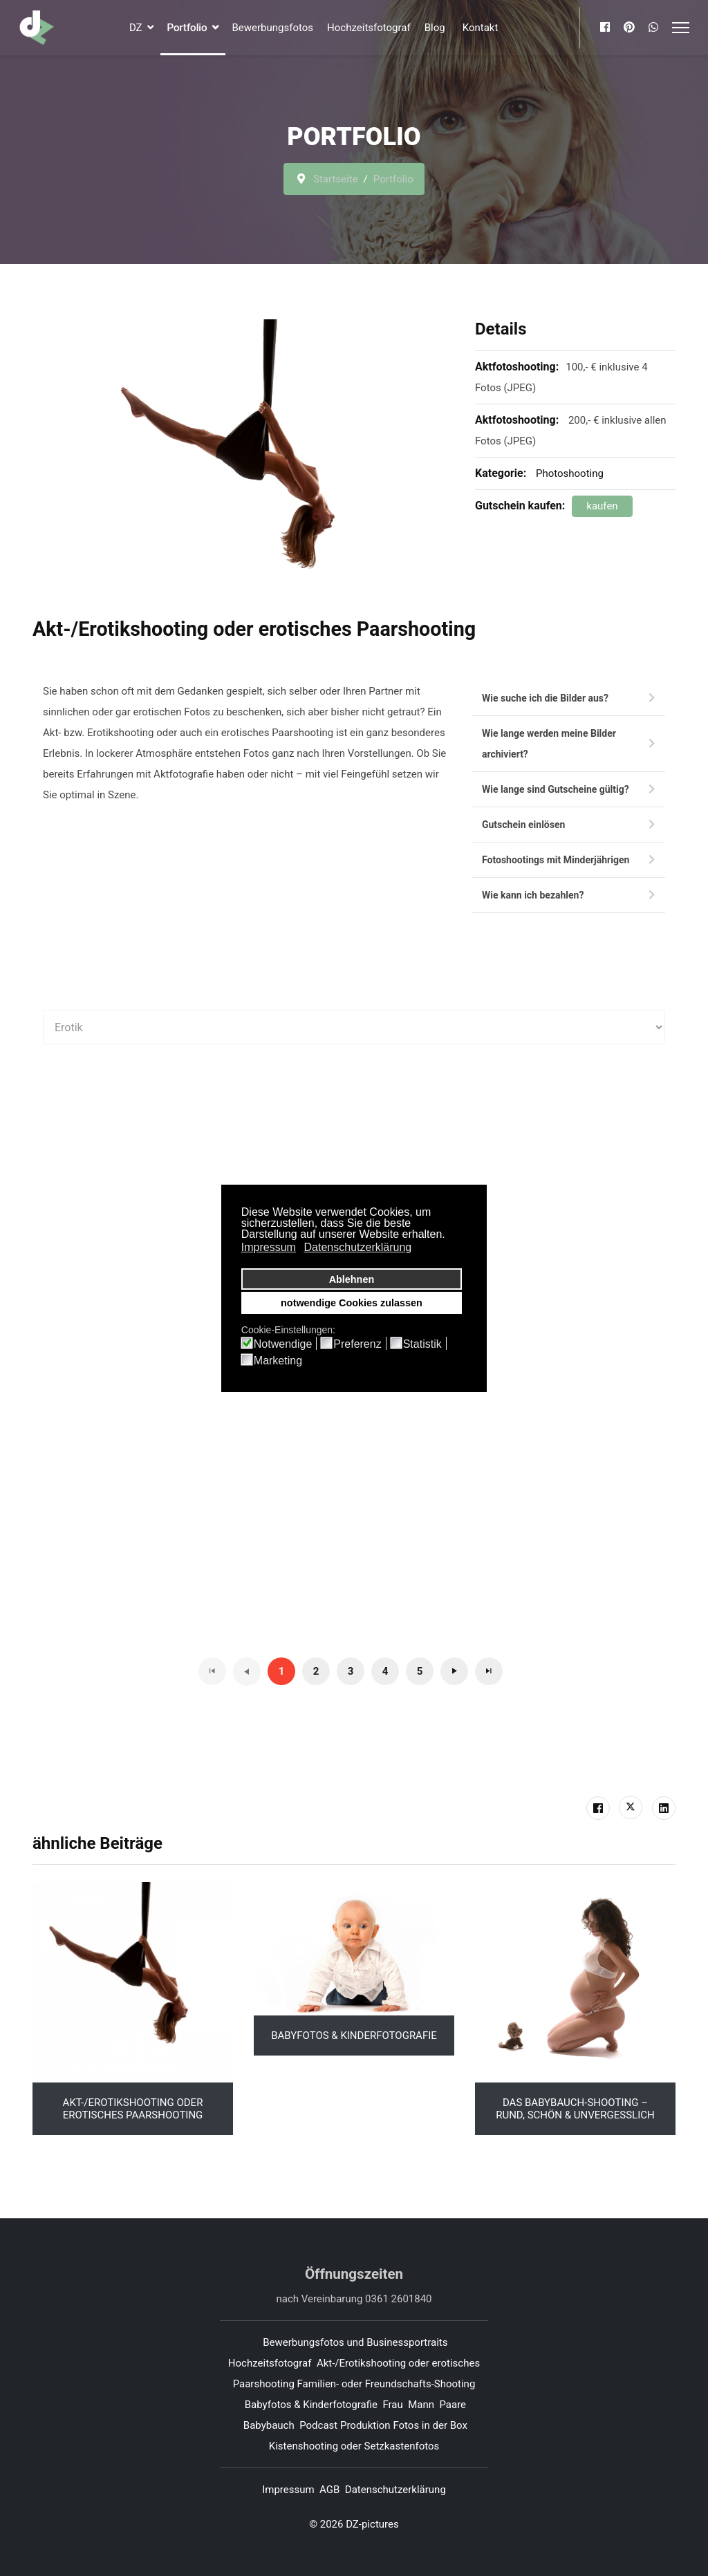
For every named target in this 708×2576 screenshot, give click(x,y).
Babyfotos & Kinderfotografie (354, 2035)
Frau (392, 2404)
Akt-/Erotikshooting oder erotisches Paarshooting (133, 2108)
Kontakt (481, 27)
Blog (435, 27)
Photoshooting (570, 473)
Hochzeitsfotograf (369, 27)
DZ (135, 27)
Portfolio (187, 27)
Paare (452, 2404)
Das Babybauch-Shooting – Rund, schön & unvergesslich (575, 2108)
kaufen (601, 506)
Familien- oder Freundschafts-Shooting (386, 2384)
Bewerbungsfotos (273, 27)
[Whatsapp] (653, 26)
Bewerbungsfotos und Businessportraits (355, 2342)
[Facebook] (605, 26)
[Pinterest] (629, 26)
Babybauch (269, 2425)
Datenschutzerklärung (395, 2489)
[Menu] (680, 27)
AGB (329, 2489)
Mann (421, 2404)
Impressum (288, 2489)
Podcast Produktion (344, 2425)
